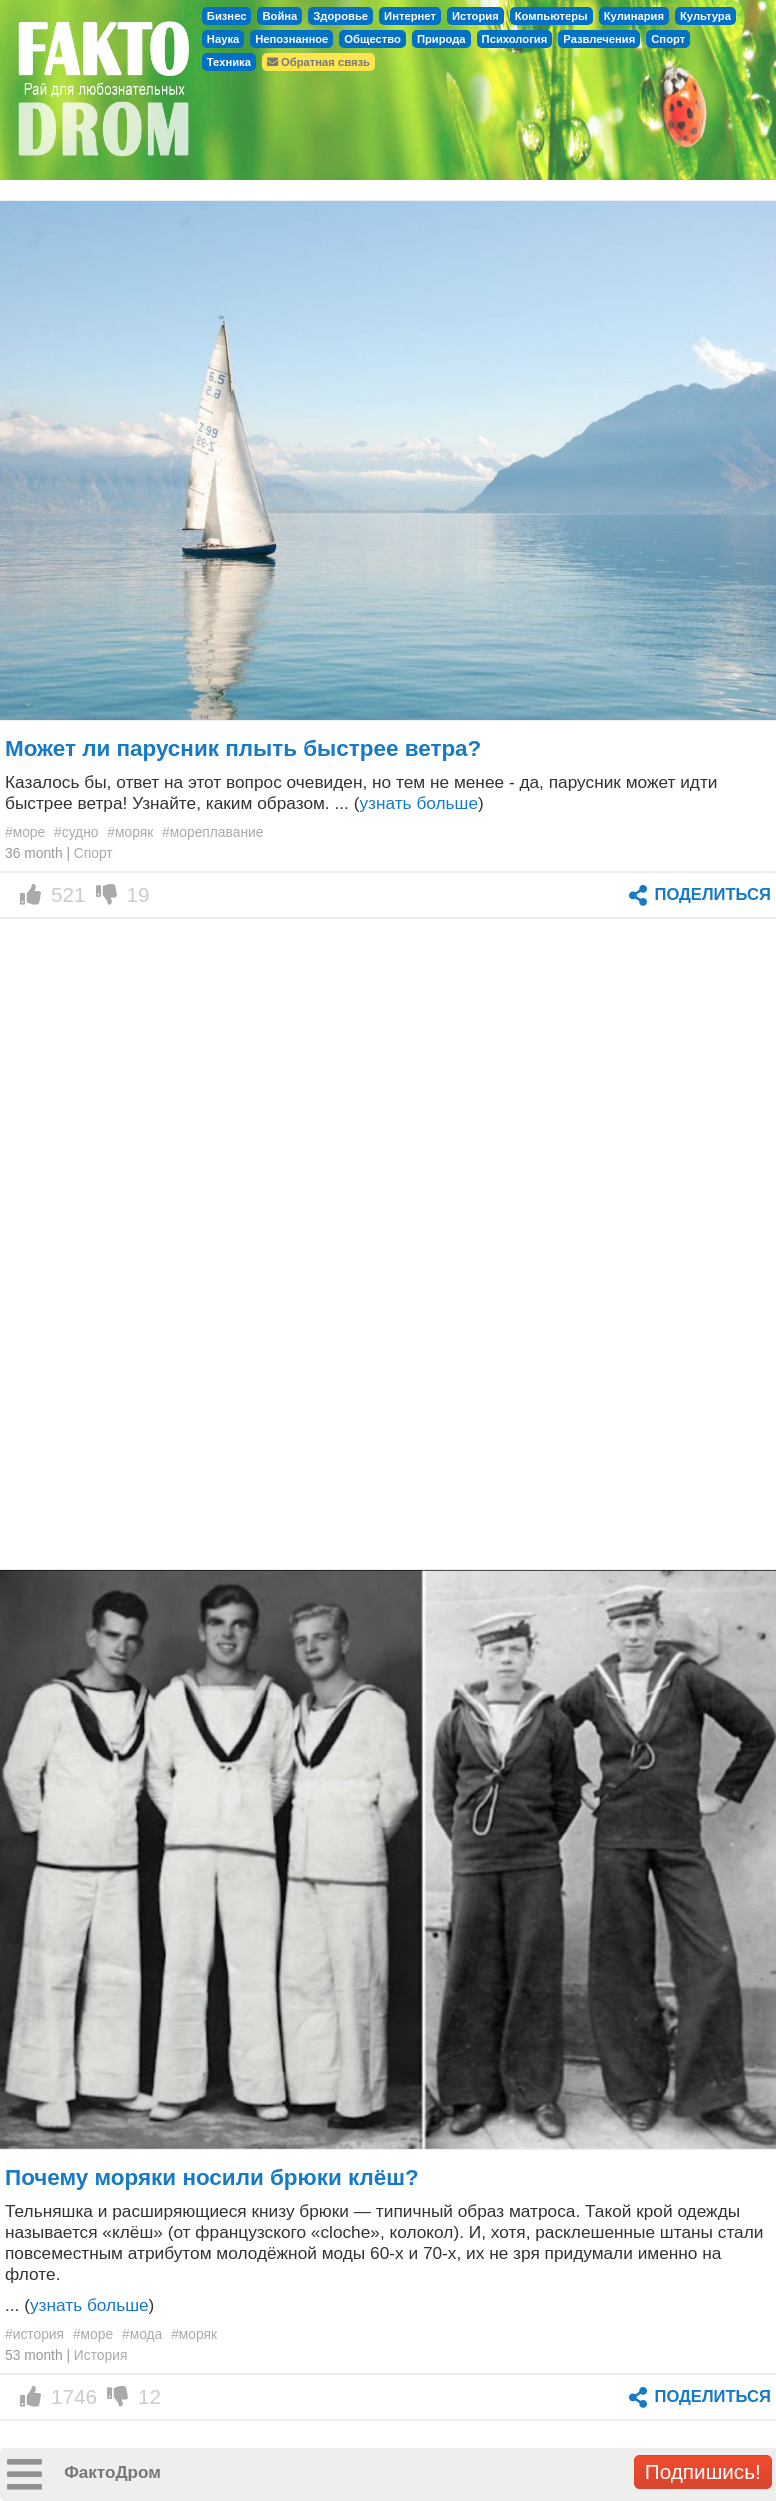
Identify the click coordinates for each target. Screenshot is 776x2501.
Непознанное (291, 39)
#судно (76, 832)
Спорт (668, 39)
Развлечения (599, 39)
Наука (223, 39)
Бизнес (227, 16)
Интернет (410, 16)
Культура (705, 16)
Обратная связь (318, 62)
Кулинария (634, 16)
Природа (441, 39)
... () (79, 2305)
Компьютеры (551, 16)
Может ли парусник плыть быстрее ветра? (243, 748)
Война (279, 16)
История (475, 16)
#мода (142, 2334)
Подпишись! (703, 2471)
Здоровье (340, 16)
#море (25, 832)
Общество (372, 39)
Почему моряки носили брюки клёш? (212, 2177)
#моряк (130, 832)
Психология (515, 39)
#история (34, 2334)
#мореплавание (212, 832)
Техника (229, 62)
